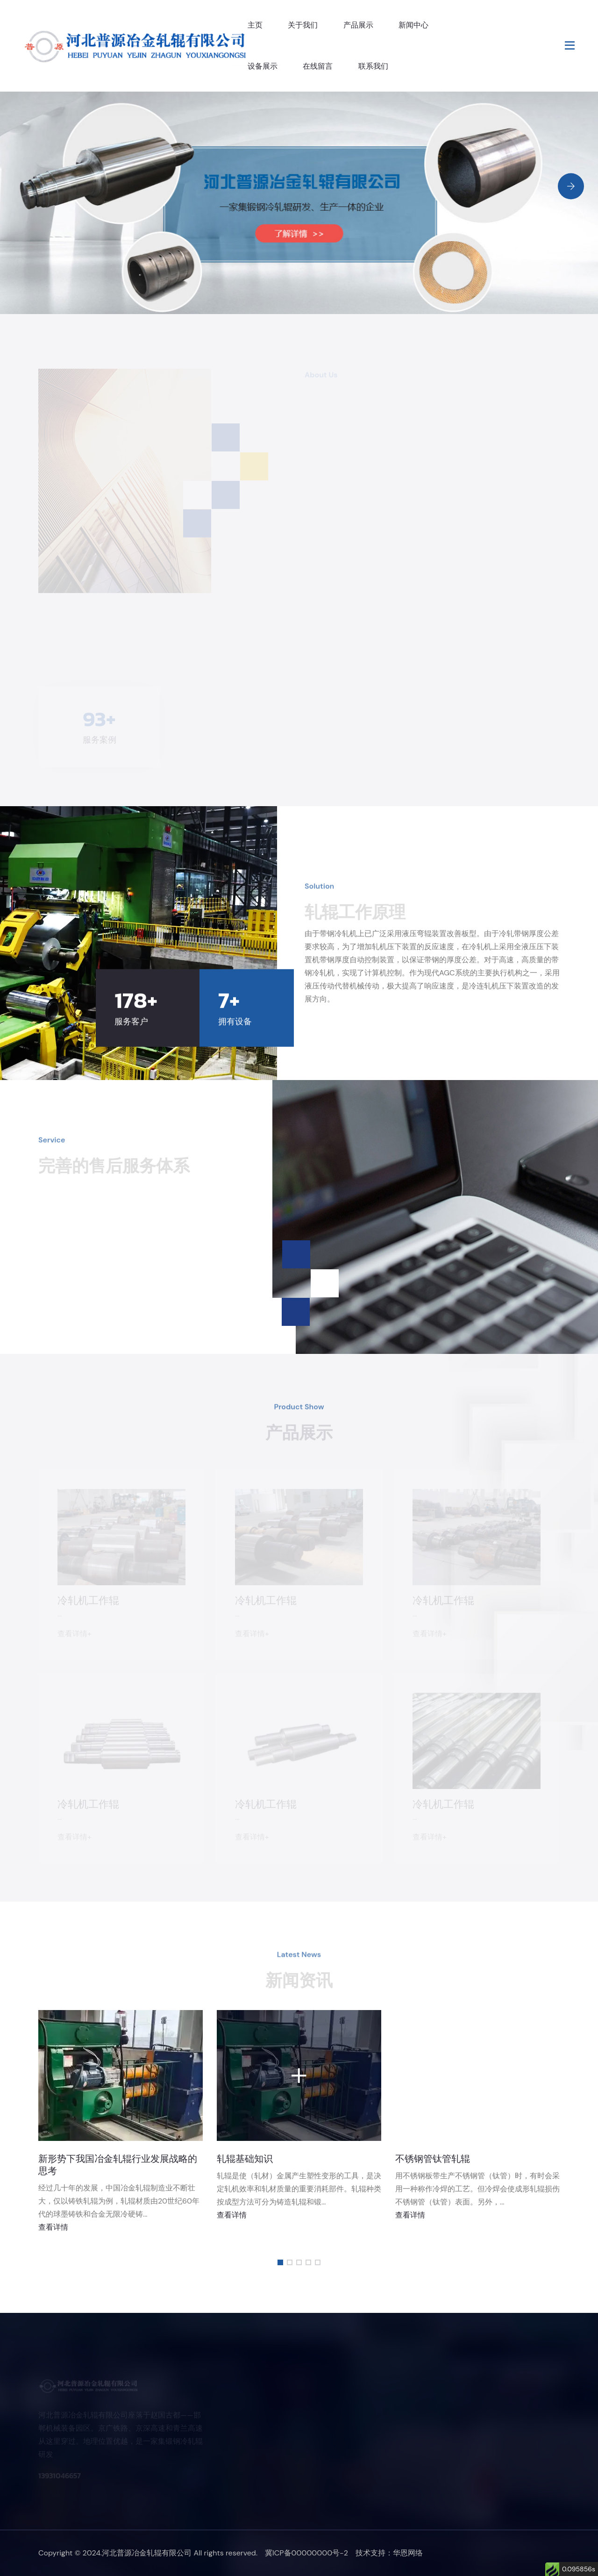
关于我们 (303, 25)
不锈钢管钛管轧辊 (432, 2159)
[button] (280, 2262)
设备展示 (263, 66)
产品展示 (358, 25)
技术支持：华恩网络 (389, 2553)
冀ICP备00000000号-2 (306, 2553)
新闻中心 (413, 25)
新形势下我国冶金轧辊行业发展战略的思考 (117, 2165)
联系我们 (373, 66)
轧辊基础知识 (245, 2159)
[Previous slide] (571, 220)
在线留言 (318, 66)
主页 (255, 25)
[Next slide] (571, 186)
